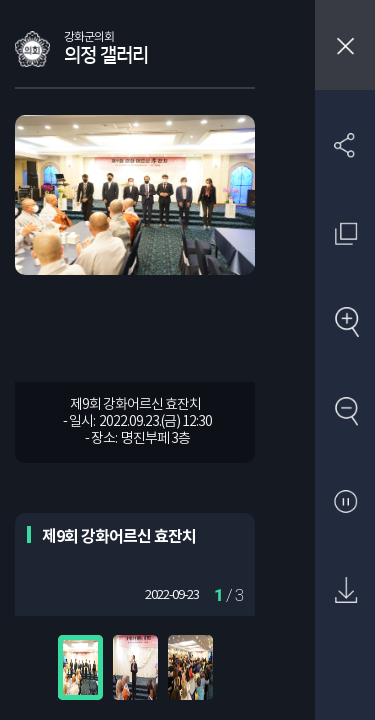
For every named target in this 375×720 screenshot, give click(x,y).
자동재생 (345, 502)
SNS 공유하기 (345, 144)
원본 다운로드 (345, 591)
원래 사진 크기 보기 (345, 233)
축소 (345, 412)
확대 (345, 323)
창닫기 (345, 45)
